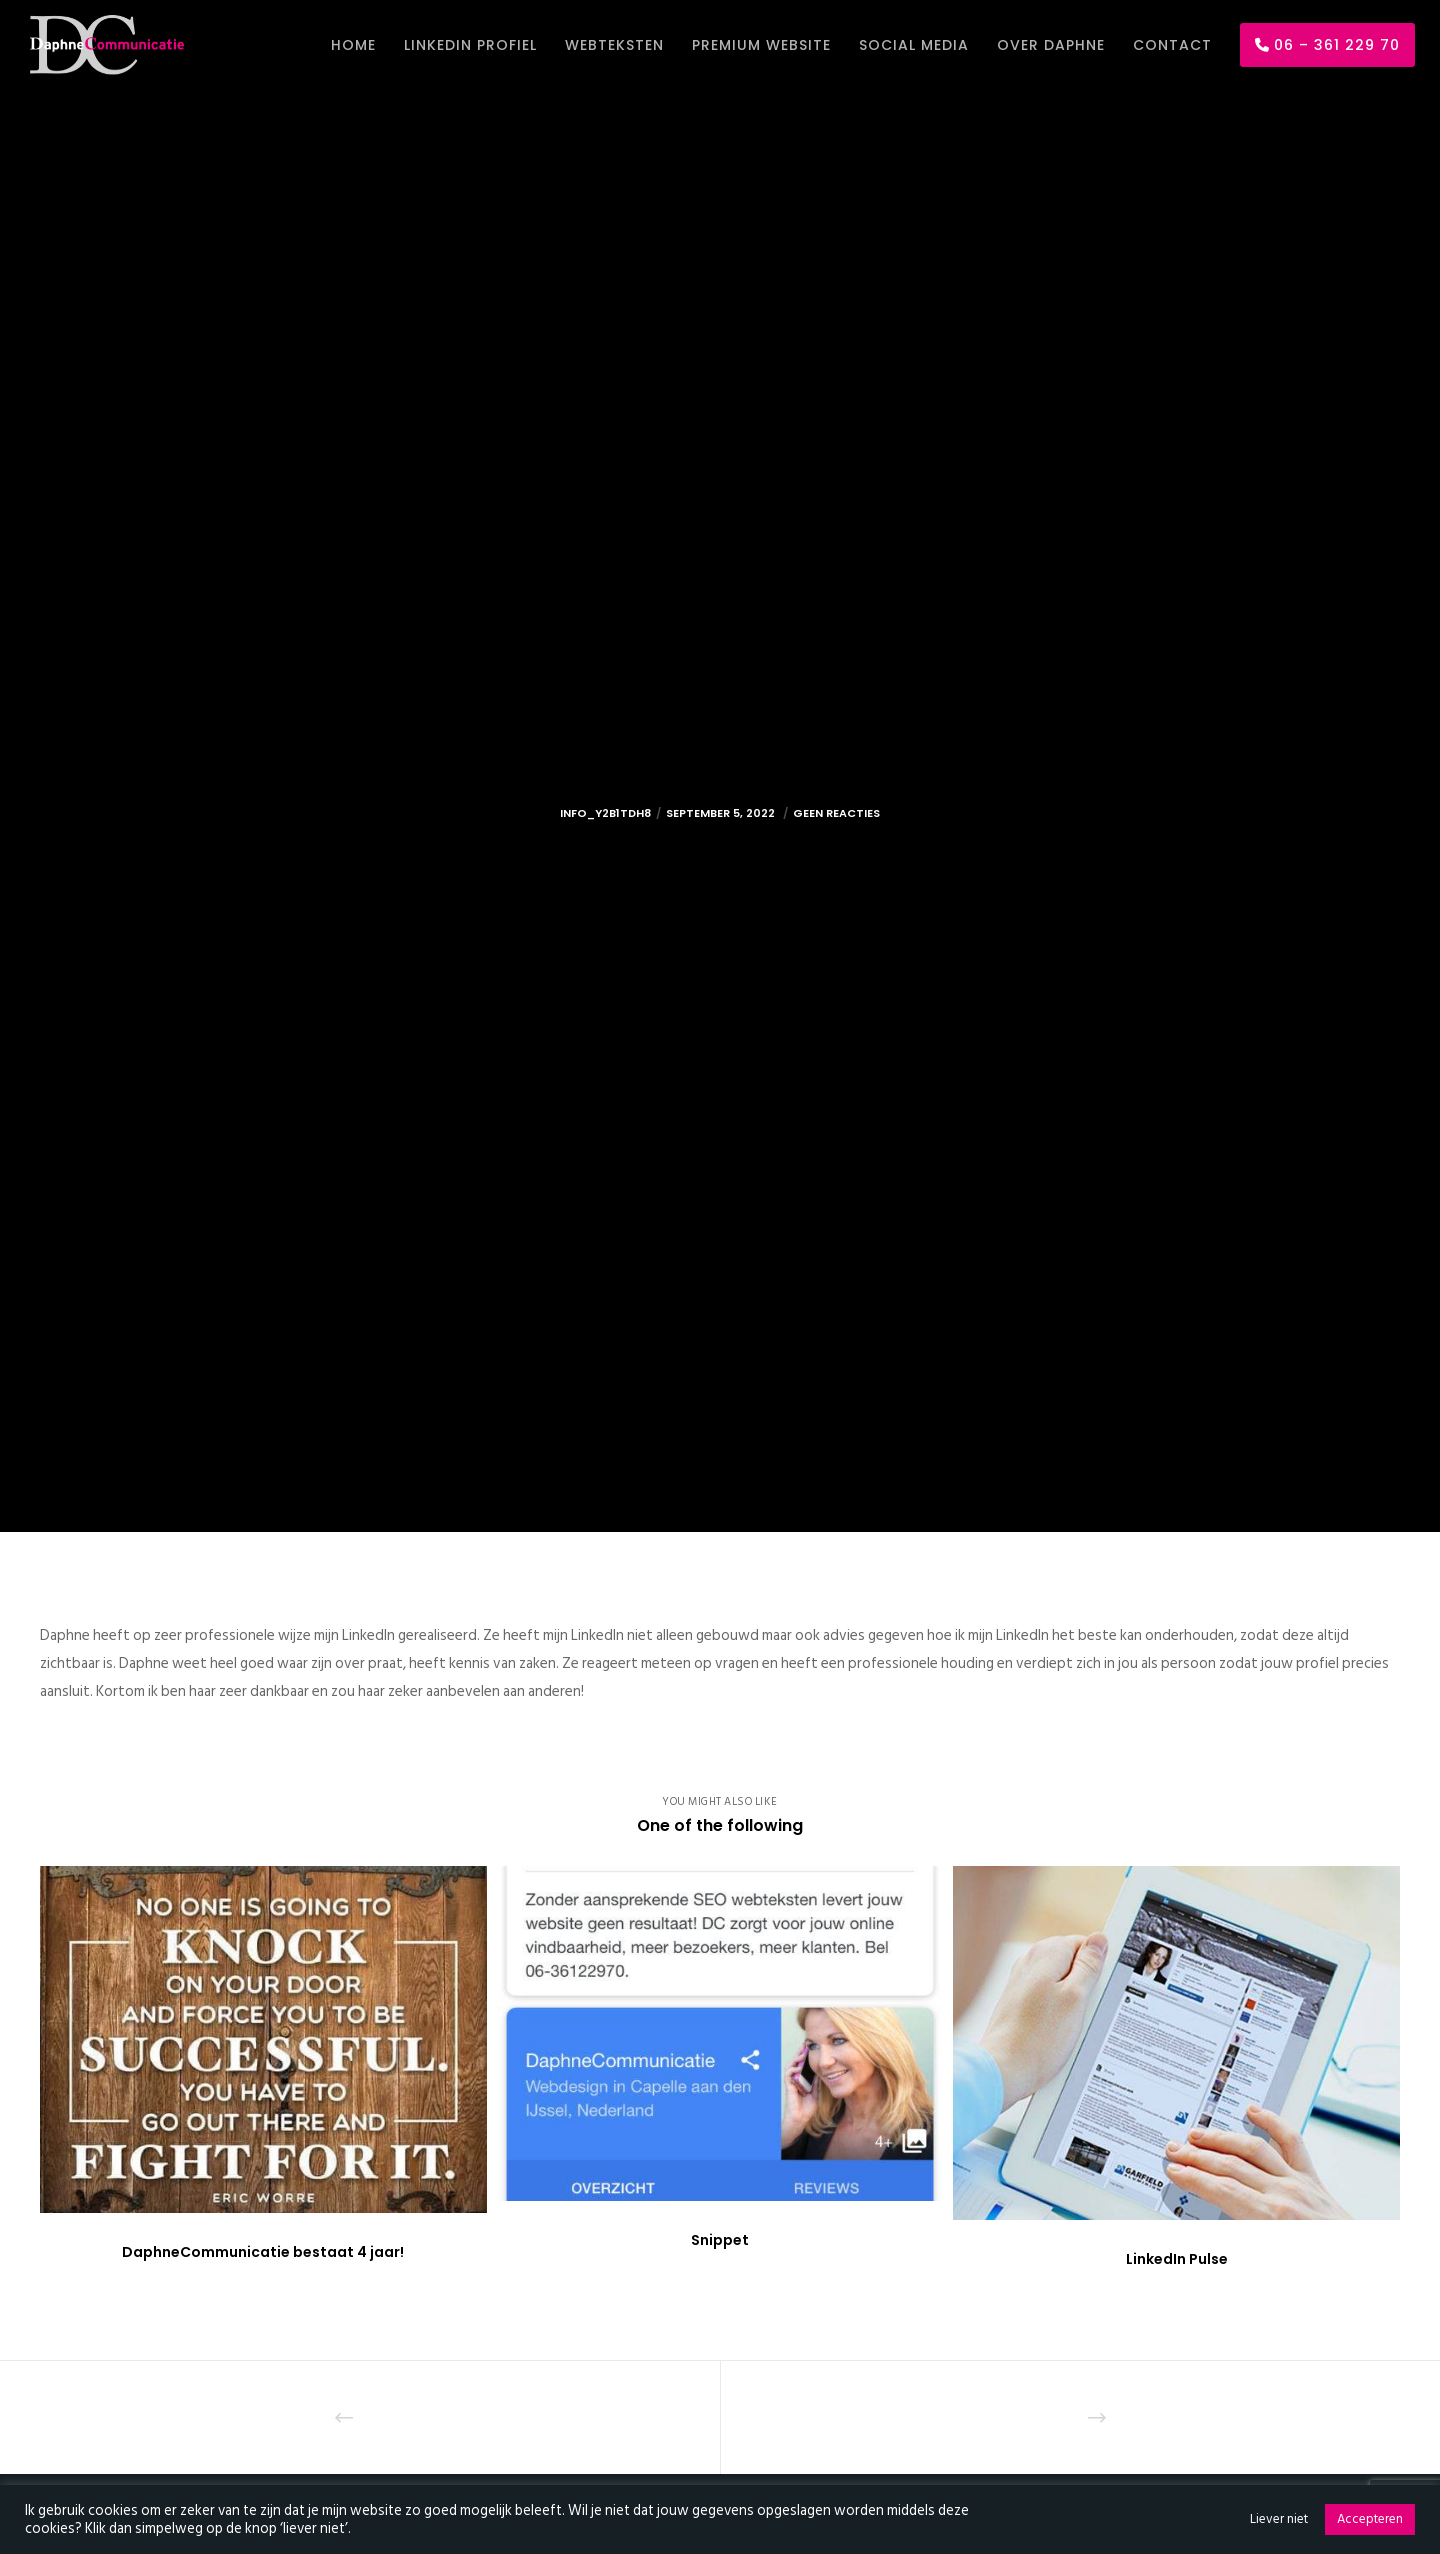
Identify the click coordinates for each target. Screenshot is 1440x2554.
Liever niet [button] (1279, 2519)
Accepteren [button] (1370, 2519)
